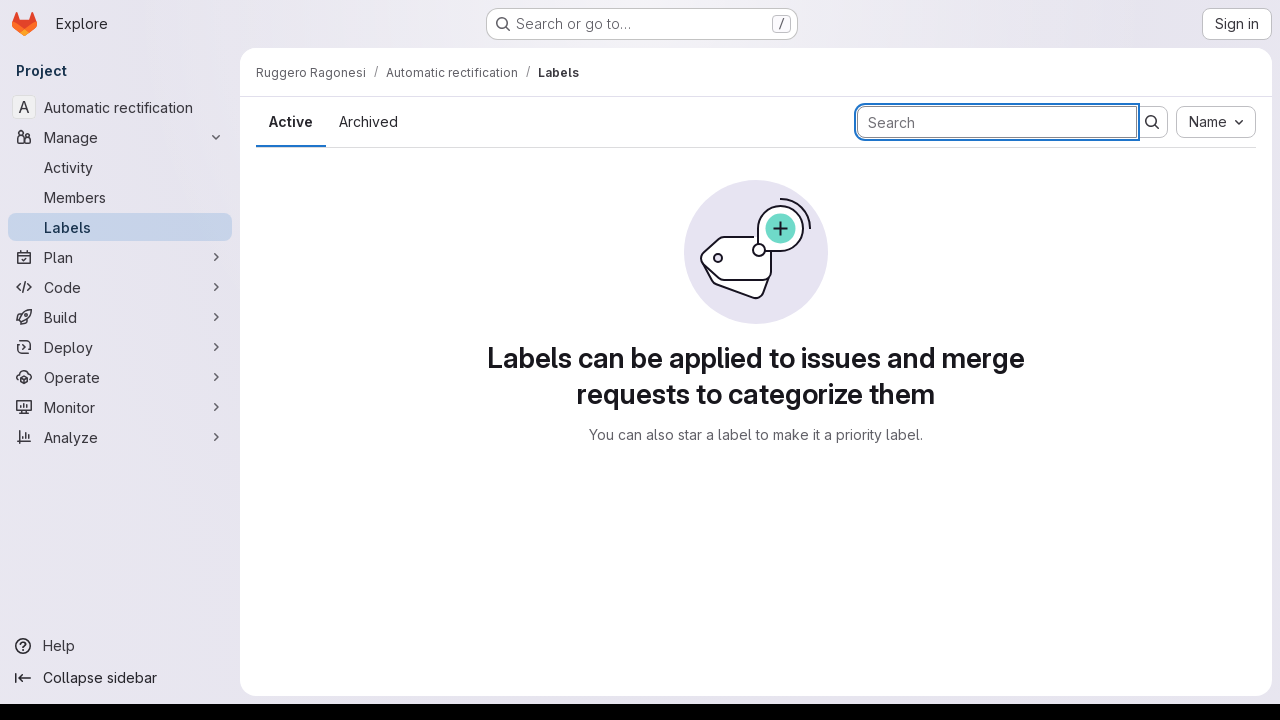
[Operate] (120, 377)
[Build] (120, 317)
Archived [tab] (368, 121)
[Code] (120, 287)
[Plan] (120, 257)
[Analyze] (120, 437)
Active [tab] (291, 121)
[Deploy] (120, 347)
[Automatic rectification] (120, 107)
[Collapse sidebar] (120, 678)
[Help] (120, 646)
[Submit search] (1152, 122)
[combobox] (1216, 122)
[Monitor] (120, 407)
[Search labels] (997, 122)
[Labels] (120, 227)
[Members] (120, 197)
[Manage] (120, 137)
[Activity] (120, 167)
